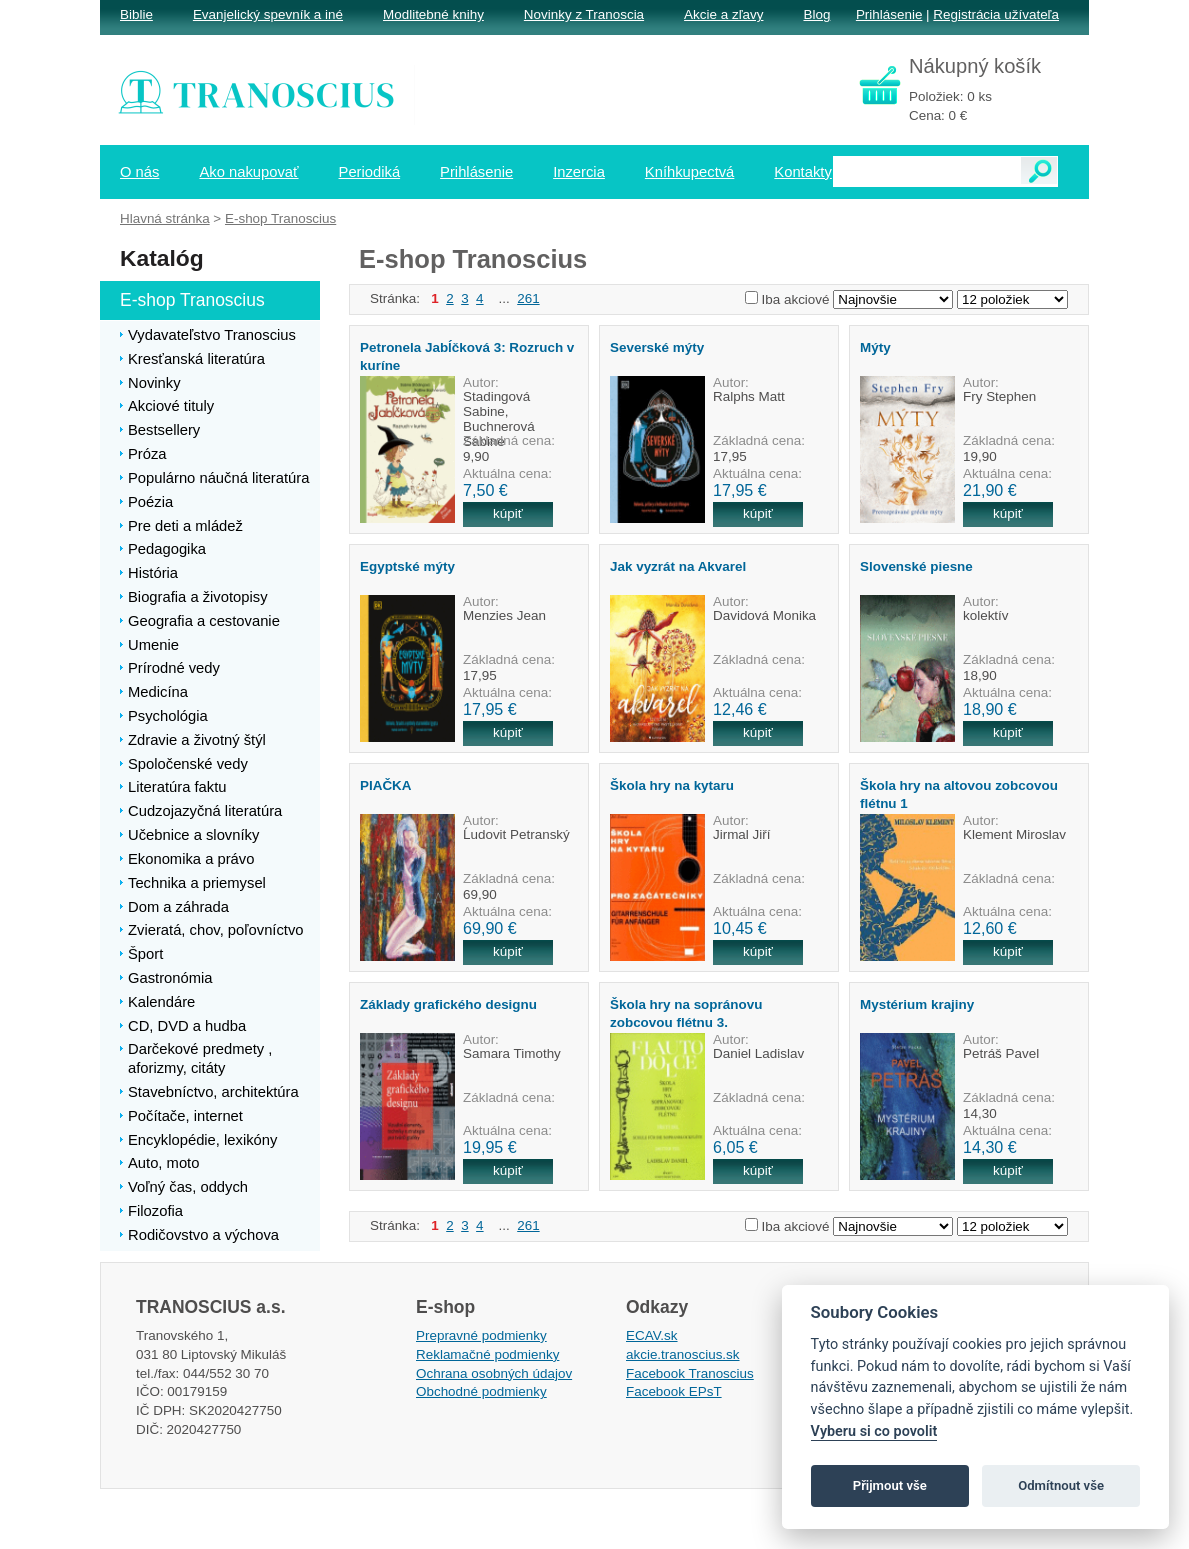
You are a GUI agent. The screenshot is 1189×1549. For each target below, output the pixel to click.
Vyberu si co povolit (874, 1431)
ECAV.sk (652, 1335)
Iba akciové (796, 299)
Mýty (875, 347)
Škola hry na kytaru (672, 785)
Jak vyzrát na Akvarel (678, 566)
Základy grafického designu (448, 1004)
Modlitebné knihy (433, 14)
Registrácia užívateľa (996, 14)
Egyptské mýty (407, 566)
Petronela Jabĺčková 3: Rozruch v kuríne (467, 356)
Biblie (136, 14)
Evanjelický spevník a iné (268, 14)
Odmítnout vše (1061, 1485)
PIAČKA (386, 785)
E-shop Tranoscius (280, 218)
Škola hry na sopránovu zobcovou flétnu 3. (686, 1013)
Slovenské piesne (916, 566)
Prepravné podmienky (481, 1335)
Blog (816, 14)
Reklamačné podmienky (487, 1354)
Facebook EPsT (674, 1391)
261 (528, 298)
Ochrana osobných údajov (494, 1373)
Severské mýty (657, 347)
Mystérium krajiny (917, 1004)
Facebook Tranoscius (690, 1373)
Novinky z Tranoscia (584, 14)
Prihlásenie (889, 14)
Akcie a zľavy (723, 14)
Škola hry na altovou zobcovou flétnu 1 (959, 794)
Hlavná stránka (165, 218)
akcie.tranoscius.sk (683, 1354)
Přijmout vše (890, 1485)
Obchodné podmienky (481, 1391)
